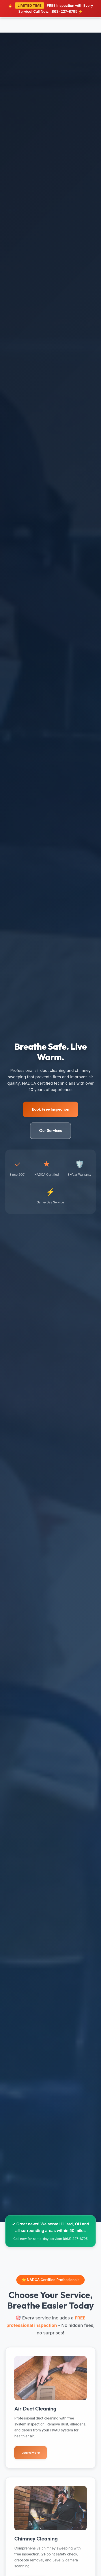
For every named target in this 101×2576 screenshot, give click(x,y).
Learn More (30, 2457)
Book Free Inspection (50, 1109)
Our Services (50, 1130)
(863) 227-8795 (75, 2239)
